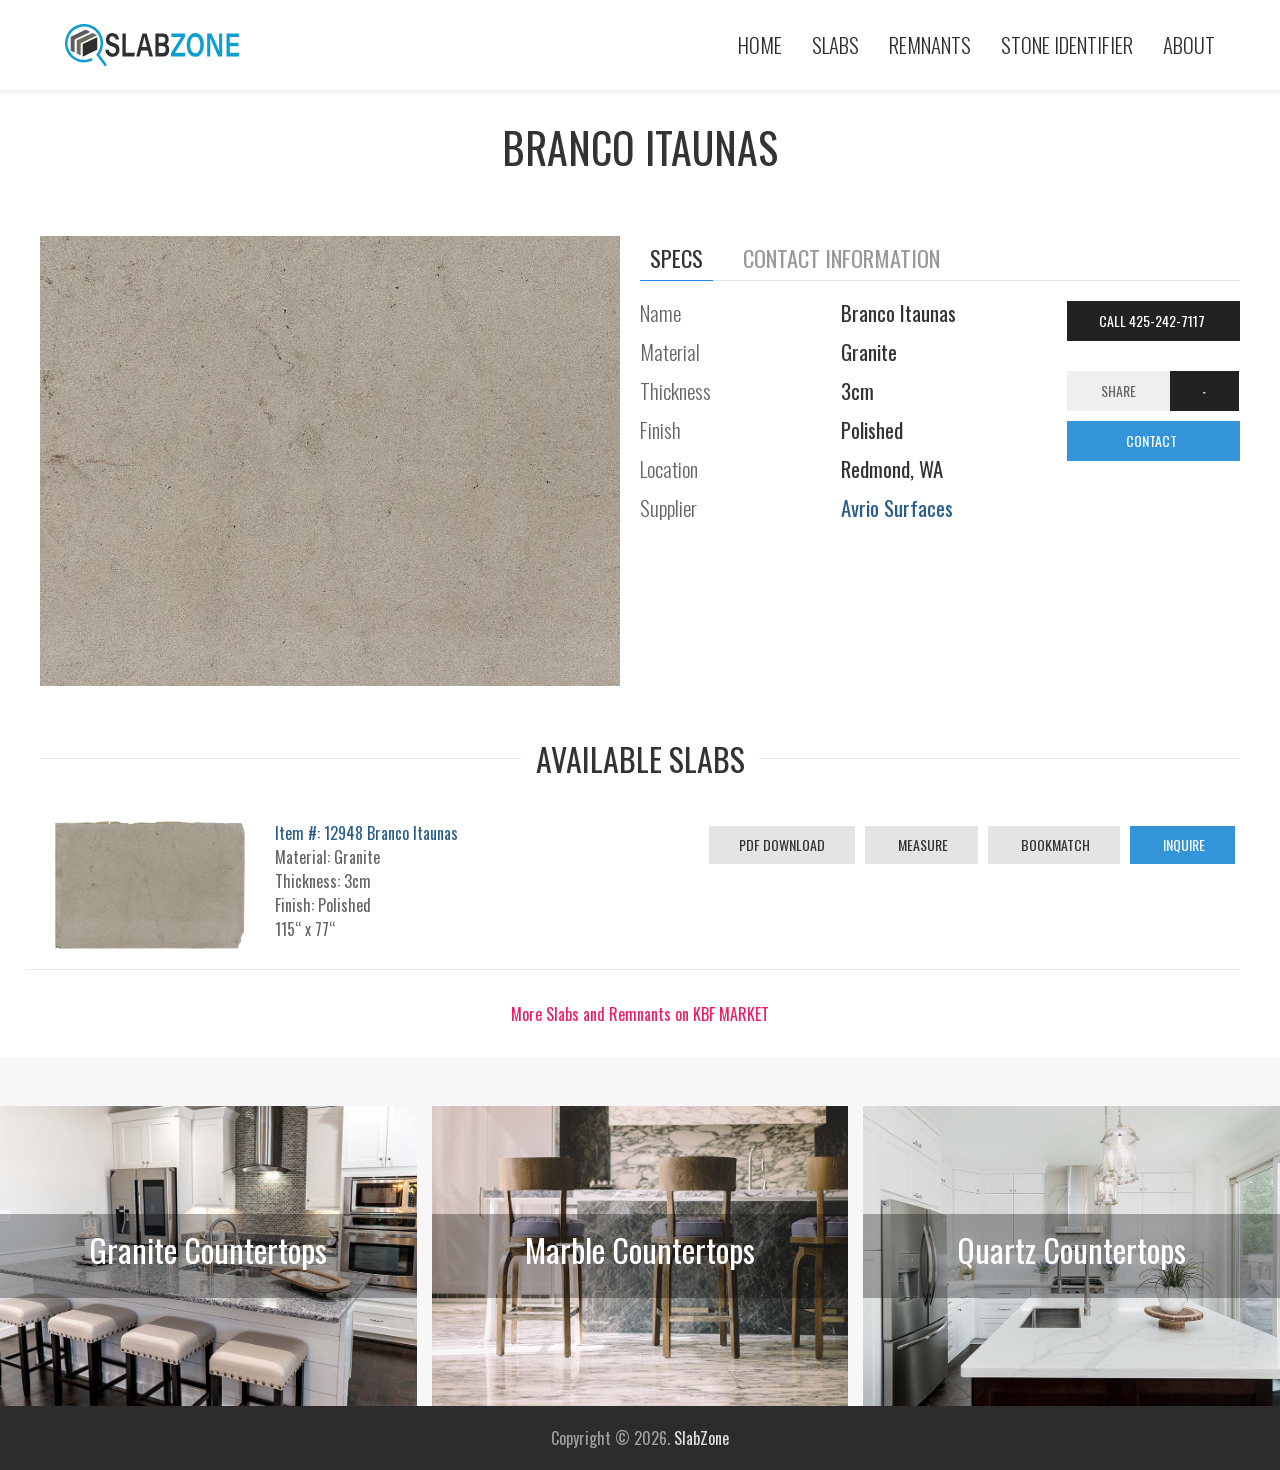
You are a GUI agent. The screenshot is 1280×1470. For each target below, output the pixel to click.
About (1189, 44)
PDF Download (782, 844)
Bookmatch (1054, 844)
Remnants (930, 44)
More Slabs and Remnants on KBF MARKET (640, 1014)
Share (1118, 390)
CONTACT (1153, 440)
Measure (921, 844)
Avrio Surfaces (897, 507)
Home (760, 44)
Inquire (1182, 844)
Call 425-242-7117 (1153, 320)
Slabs (835, 44)
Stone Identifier (1067, 44)
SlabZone (701, 1438)
